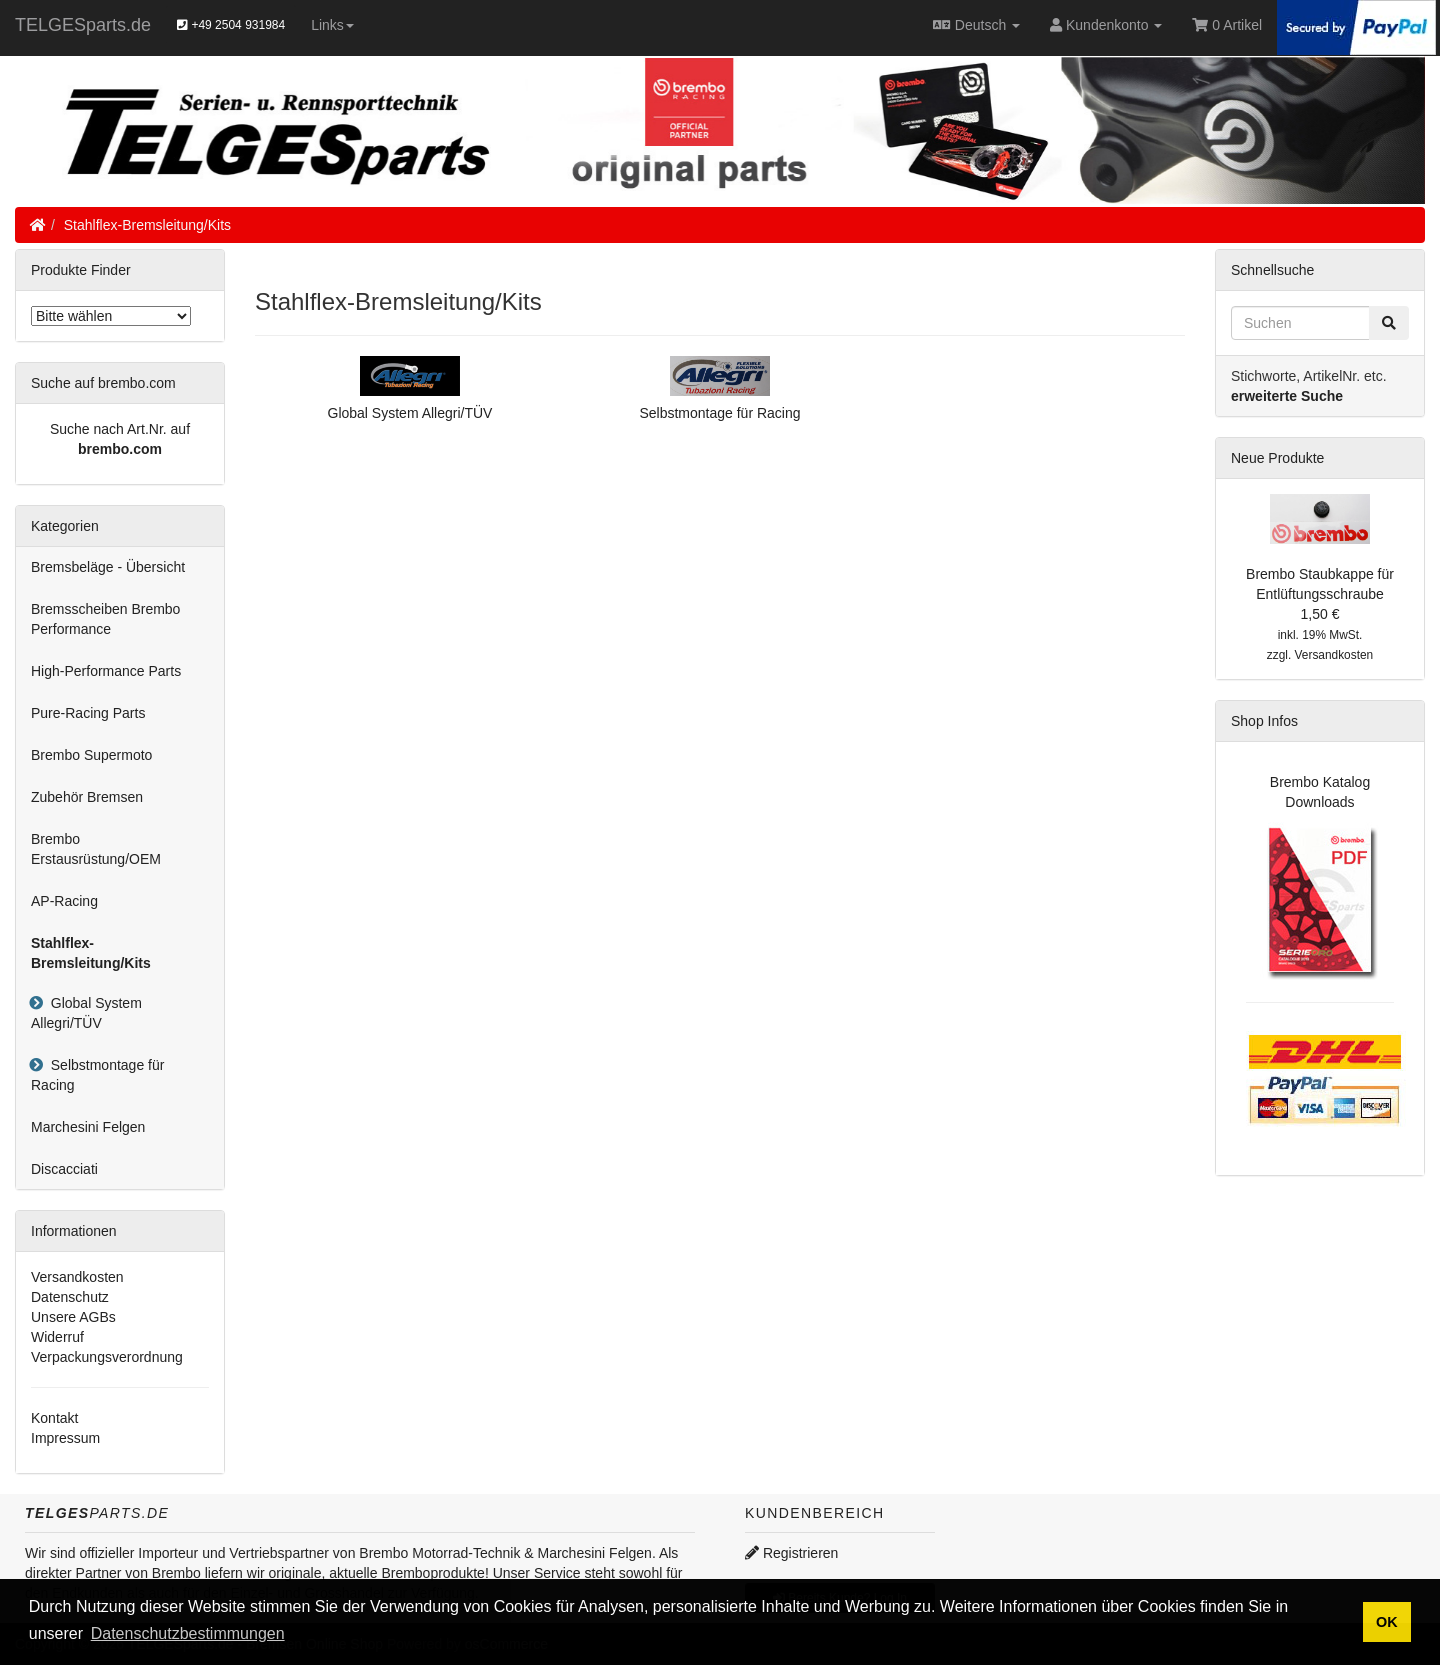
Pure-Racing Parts (88, 713)
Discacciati (64, 1169)
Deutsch (976, 25)
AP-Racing (64, 901)
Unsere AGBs (73, 1317)
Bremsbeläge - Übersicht (108, 567)
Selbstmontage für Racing (97, 1075)
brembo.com (120, 449)
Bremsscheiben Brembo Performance (105, 619)
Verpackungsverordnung (107, 1357)
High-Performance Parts (106, 671)
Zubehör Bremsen (87, 797)
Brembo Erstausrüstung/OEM (96, 849)
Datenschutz (70, 1297)
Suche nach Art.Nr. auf (120, 429)
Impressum (65, 1438)
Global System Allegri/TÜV (86, 1013)
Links (332, 25)
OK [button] (1387, 1622)
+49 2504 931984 (231, 25)
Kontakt (54, 1418)
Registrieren (791, 1553)
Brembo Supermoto (91, 755)
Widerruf (57, 1337)
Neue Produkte (1277, 458)
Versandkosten (77, 1277)
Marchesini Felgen (88, 1127)
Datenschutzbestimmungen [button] (188, 1633)
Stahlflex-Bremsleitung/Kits (147, 225)
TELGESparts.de (83, 25)
